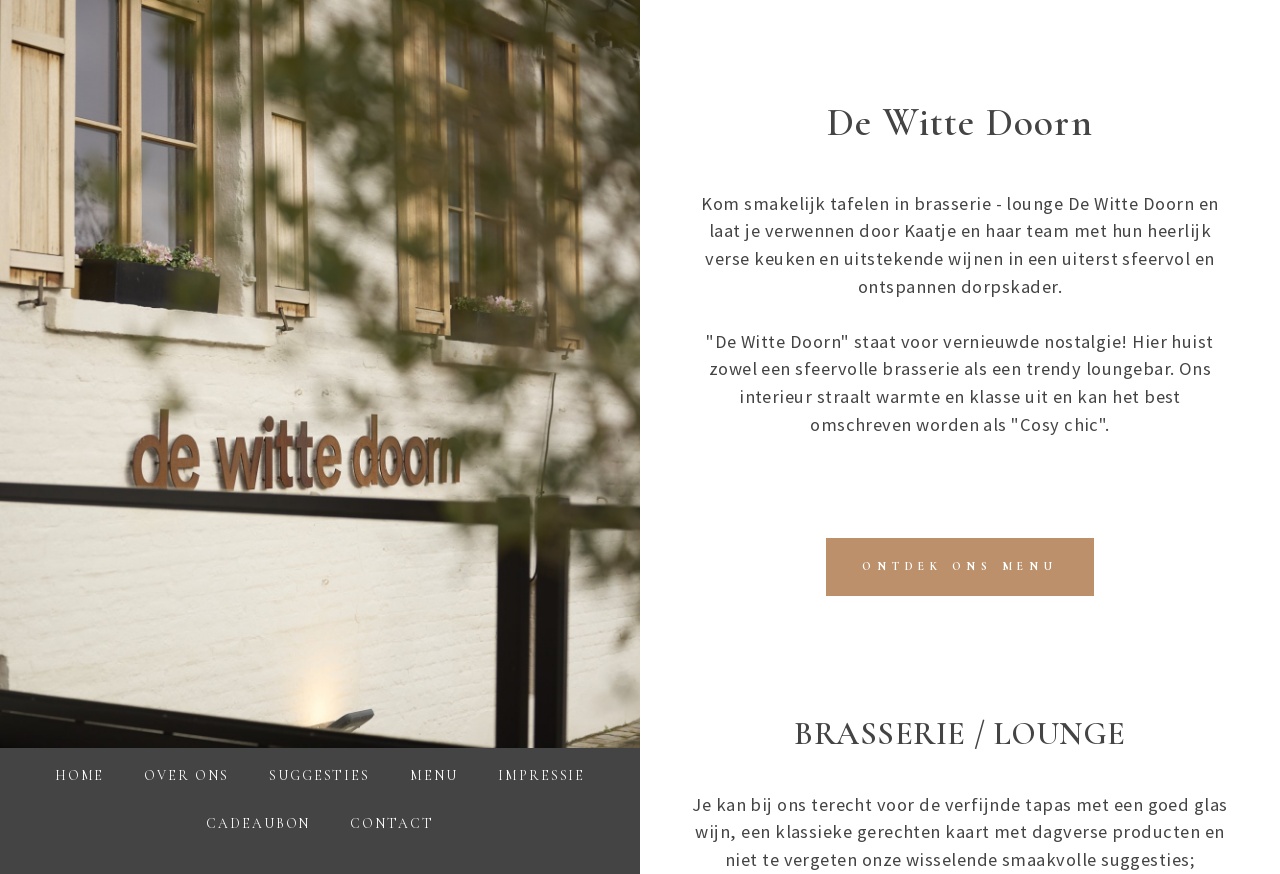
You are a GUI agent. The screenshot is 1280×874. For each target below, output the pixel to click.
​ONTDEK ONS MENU (959, 566)
